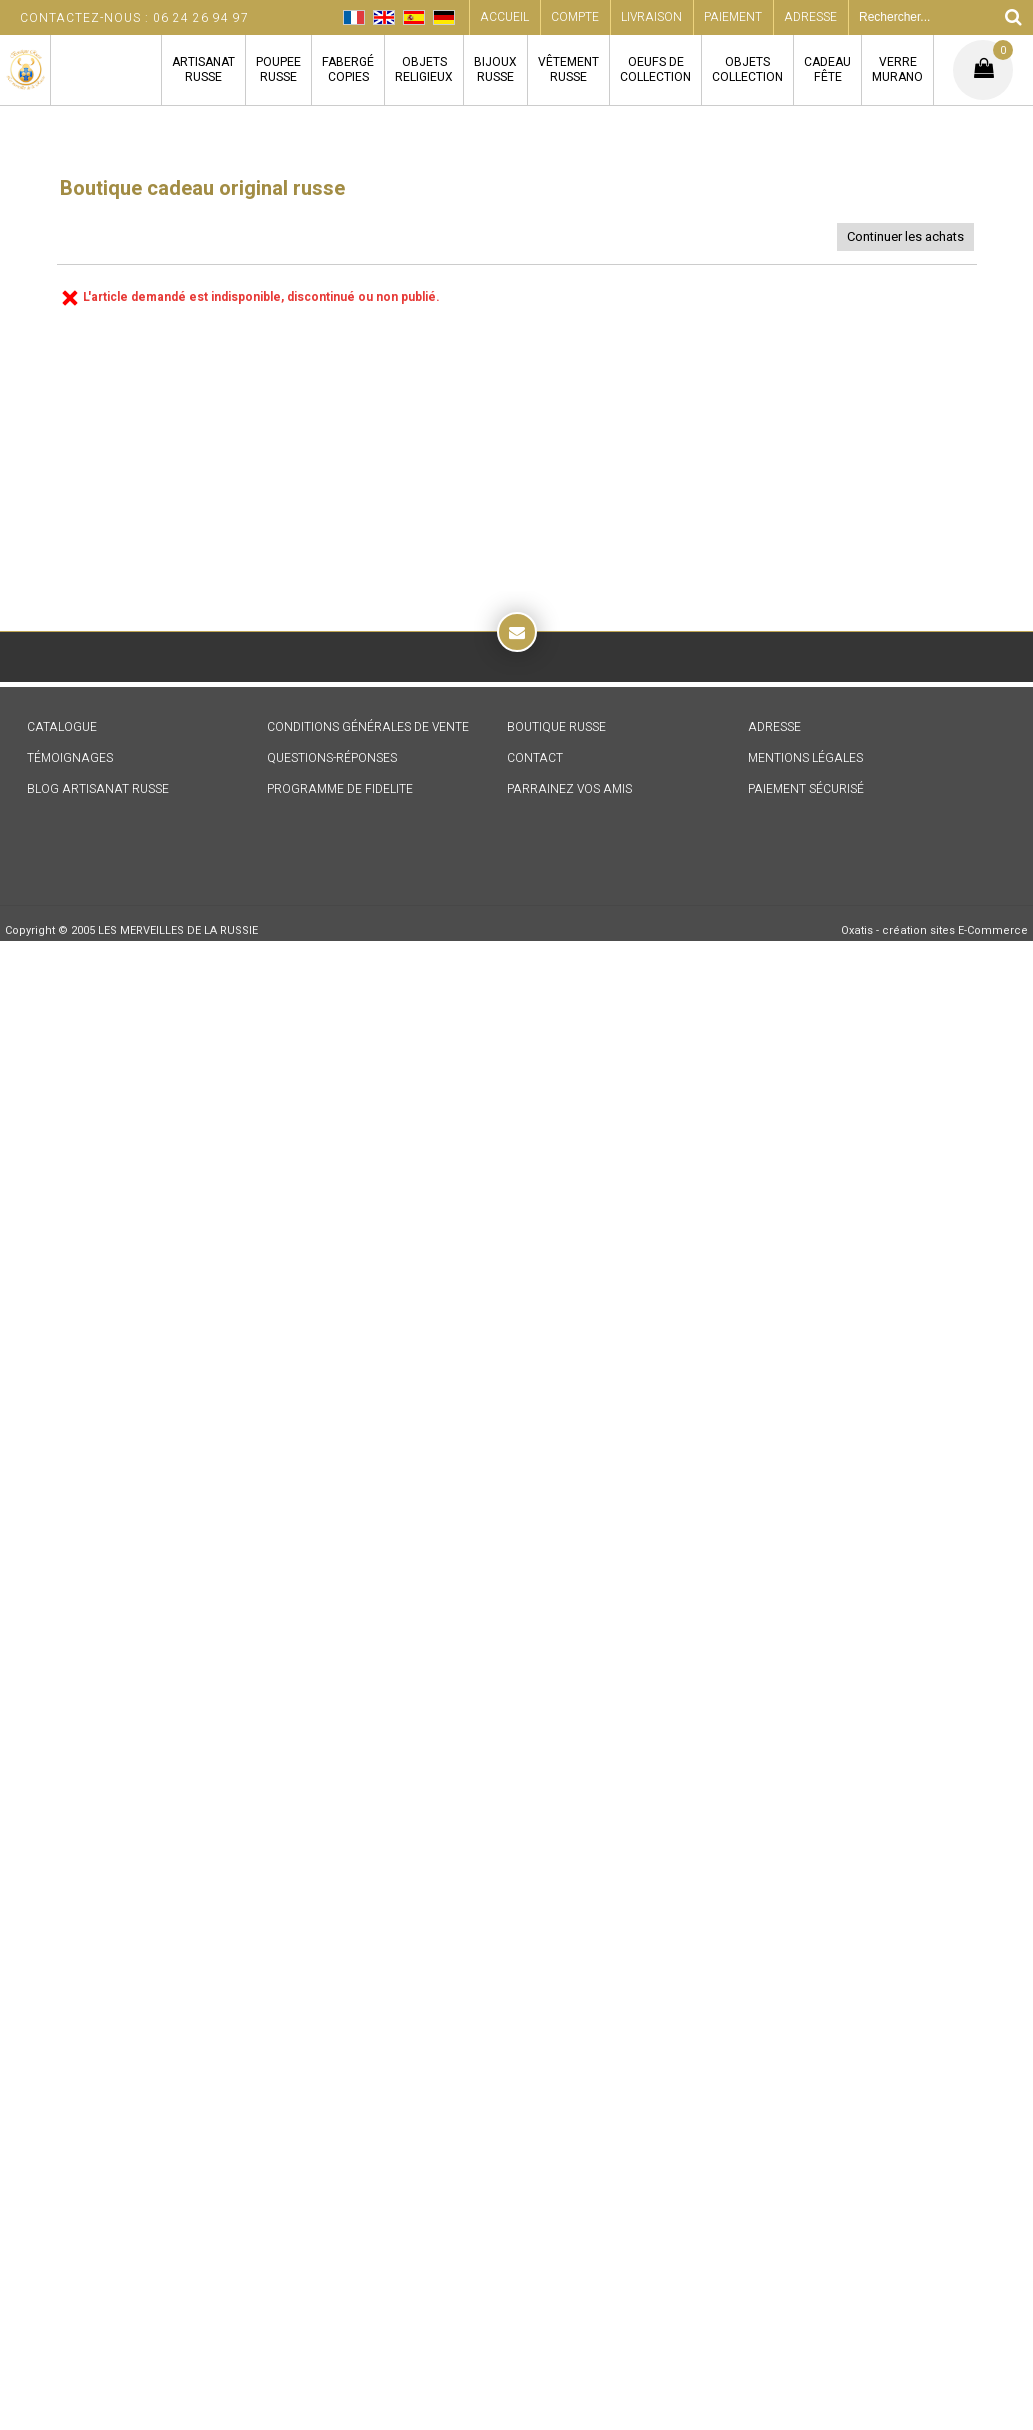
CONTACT (535, 758)
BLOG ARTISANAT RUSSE (98, 789)
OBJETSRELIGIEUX (424, 69)
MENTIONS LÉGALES (805, 758)
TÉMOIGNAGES (70, 758)
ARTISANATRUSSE (203, 69)
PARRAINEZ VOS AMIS (569, 789)
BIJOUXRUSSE (495, 69)
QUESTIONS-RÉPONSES (332, 758)
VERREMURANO (897, 69)
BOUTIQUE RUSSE (556, 727)
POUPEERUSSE (278, 69)
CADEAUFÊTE (827, 69)
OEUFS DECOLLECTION (655, 69)
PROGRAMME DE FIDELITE (340, 789)
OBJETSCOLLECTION (747, 69)
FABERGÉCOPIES (348, 69)
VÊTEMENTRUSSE (568, 69)
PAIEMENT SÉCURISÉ (806, 789)
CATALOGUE (62, 727)
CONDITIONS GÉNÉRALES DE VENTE (368, 727)
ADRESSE (774, 727)
